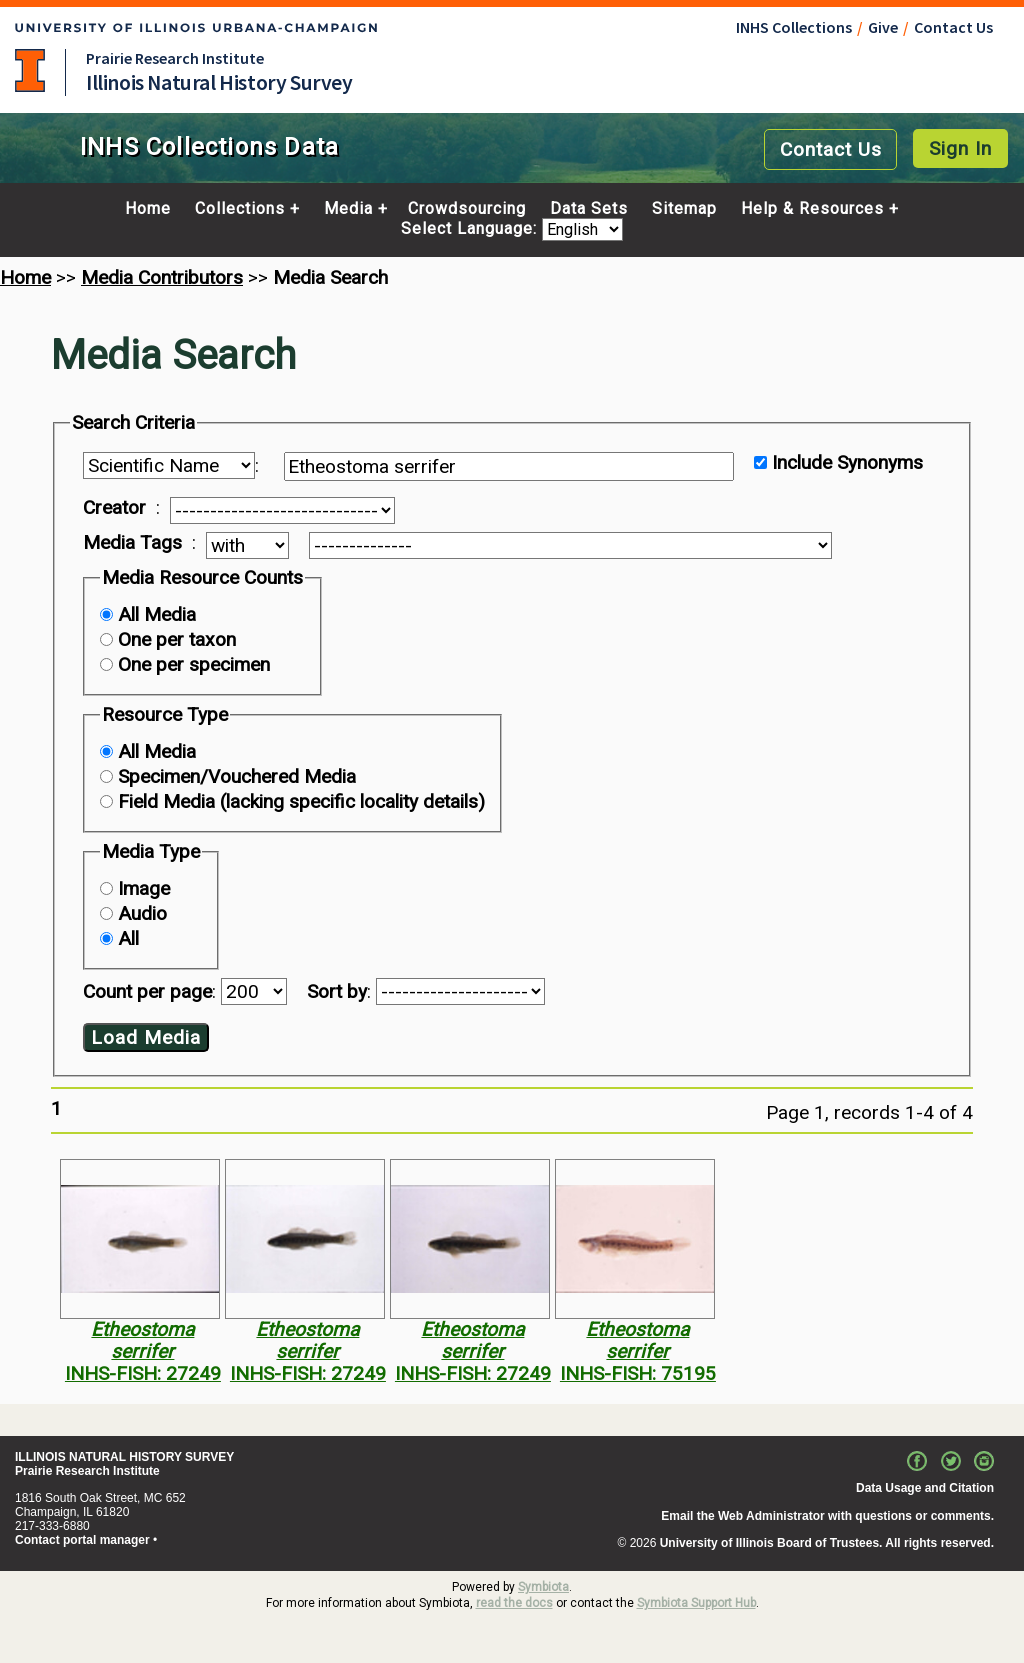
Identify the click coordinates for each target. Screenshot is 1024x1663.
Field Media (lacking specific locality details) (301, 801)
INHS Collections (794, 27)
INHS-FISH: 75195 (638, 1373)
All (128, 938)
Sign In (960, 148)
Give (883, 27)
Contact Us (953, 27)
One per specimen (194, 664)
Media (348, 209)
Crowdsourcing (467, 209)
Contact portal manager (82, 1540)
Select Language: (471, 229)
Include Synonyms (847, 462)
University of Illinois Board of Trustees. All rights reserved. (827, 1543)
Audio (142, 913)
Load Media (146, 1037)
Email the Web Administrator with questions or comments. (827, 1516)
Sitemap (684, 209)
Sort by (337, 991)
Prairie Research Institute (175, 58)
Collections (240, 209)
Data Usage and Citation (925, 1488)
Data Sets (589, 209)
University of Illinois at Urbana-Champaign (30, 70)
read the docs (514, 1603)
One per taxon (177, 639)
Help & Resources (812, 209)
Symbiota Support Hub (696, 1603)
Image (144, 888)
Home (148, 209)
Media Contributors (162, 277)
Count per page (147, 991)
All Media (157, 614)
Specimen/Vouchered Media (237, 776)
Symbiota (543, 1587)
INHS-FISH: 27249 (143, 1373)
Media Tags (132, 543)
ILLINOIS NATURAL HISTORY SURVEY (124, 1457)
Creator (114, 508)
